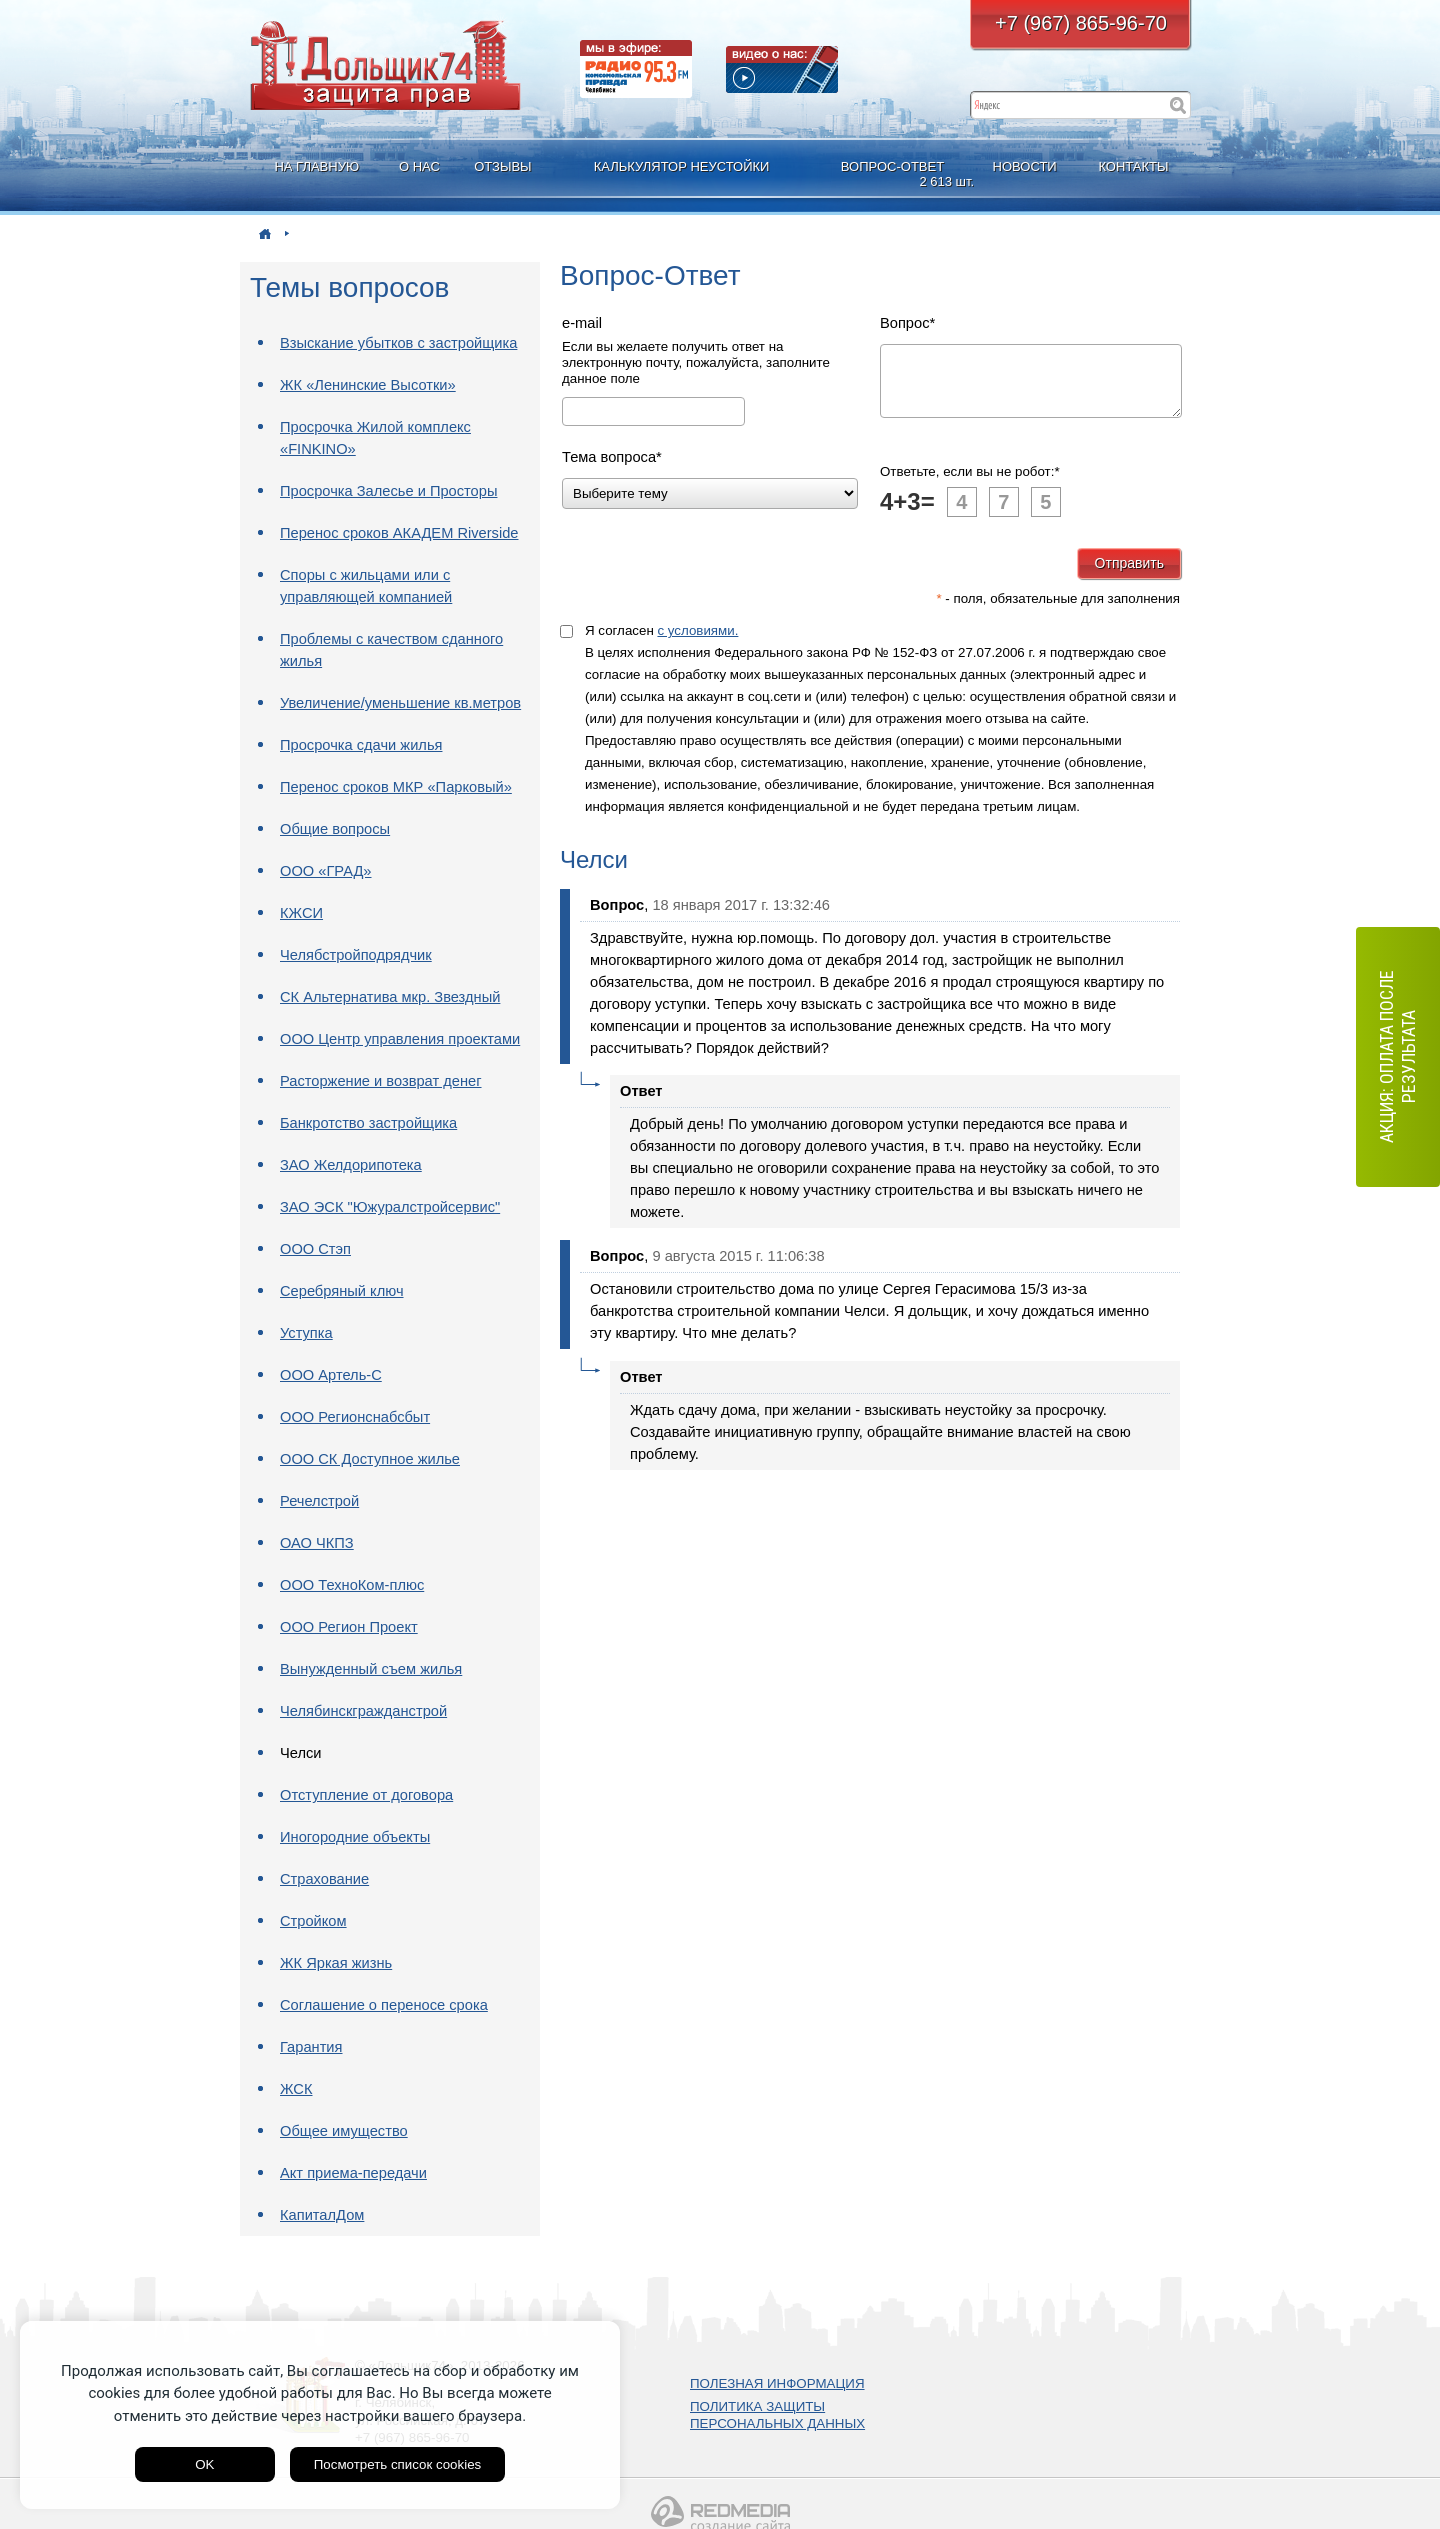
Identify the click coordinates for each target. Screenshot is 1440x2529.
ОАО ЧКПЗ (317, 1543)
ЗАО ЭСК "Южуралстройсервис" (390, 1207)
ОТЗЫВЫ (502, 166)
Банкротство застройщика (368, 1123)
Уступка (306, 1333)
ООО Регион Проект (349, 1627)
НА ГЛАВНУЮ (316, 166)
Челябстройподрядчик (356, 955)
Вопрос (907, 323)
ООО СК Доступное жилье (370, 1459)
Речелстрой (319, 1501)
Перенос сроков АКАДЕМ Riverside (399, 533)
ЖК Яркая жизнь (336, 1963)
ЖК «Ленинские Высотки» (368, 385)
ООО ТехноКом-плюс (352, 1585)
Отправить (1129, 575)
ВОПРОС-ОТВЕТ (895, 174)
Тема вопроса (612, 457)
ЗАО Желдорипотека (351, 1165)
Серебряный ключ (342, 1291)
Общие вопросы (335, 829)
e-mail (582, 323)
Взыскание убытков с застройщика (398, 343)
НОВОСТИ (1025, 166)
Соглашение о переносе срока (384, 2005)
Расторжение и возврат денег (381, 1081)
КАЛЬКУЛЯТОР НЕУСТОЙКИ (682, 166)
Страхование (324, 1879)
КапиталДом (322, 2215)
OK (204, 2464)
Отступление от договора (366, 1795)
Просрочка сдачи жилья (361, 745)
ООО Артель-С (331, 1375)
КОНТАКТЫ (1133, 166)
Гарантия (311, 2047)
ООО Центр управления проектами (400, 1039)
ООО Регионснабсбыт (355, 1417)
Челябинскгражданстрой (363, 1711)
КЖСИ (301, 913)
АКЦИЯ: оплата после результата (1397, 1057)
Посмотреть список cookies (397, 2464)
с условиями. (697, 642)
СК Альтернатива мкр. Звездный (390, 997)
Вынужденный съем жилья (371, 1669)
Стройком (313, 1921)
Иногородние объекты (355, 1837)
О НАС (419, 166)
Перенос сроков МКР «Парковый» (396, 787)
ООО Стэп (315, 1249)
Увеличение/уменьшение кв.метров (400, 703)
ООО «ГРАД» (326, 871)
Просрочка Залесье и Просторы (388, 491)
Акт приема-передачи (353, 2173)
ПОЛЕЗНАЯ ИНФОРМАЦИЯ (777, 2383)
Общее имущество (344, 2131)
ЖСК (296, 2089)
